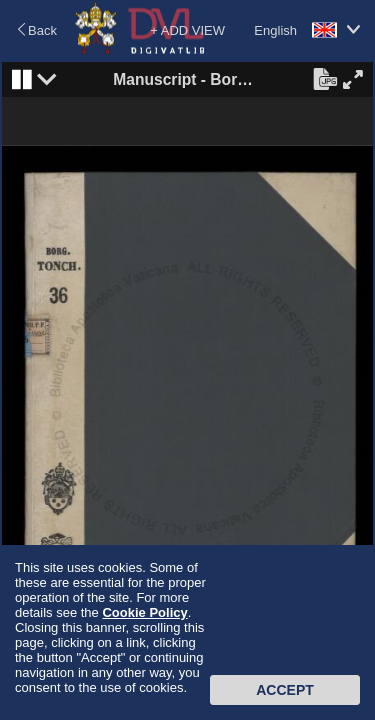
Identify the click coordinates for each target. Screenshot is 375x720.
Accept (285, 690)
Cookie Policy (144, 612)
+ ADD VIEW (187, 30)
